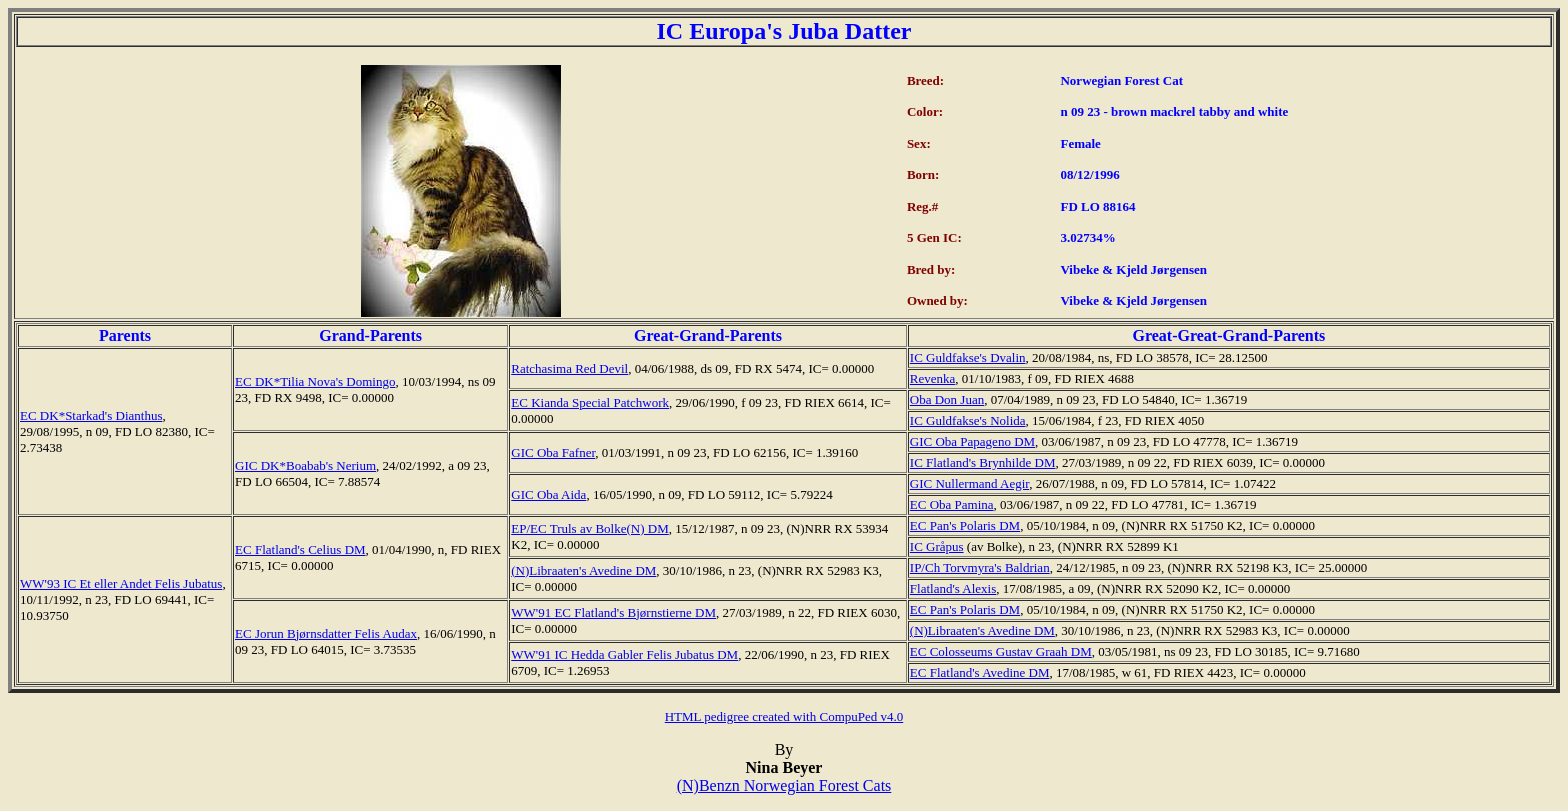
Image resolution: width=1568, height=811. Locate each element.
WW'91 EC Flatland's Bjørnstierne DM (613, 612)
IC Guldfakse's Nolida (968, 420)
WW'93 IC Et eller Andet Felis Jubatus (121, 583)
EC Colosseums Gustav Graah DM (1001, 651)
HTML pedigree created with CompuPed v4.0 (784, 716)
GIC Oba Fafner (553, 452)
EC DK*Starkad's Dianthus (91, 415)
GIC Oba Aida (548, 494)
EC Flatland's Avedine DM (980, 672)
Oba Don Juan (947, 399)
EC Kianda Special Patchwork (590, 402)
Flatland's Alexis (953, 588)
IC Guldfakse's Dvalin (968, 357)
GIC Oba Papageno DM (972, 441)
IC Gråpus (937, 546)
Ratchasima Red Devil (569, 368)
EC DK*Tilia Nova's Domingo (315, 381)
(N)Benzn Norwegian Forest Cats (784, 785)
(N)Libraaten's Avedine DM (583, 570)
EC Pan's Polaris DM (965, 525)
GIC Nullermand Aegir (969, 483)
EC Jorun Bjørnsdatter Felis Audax (326, 633)
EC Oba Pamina (952, 504)
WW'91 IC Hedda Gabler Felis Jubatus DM (624, 654)
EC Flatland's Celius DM (300, 549)
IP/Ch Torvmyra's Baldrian (980, 567)
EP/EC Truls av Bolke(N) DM (589, 528)
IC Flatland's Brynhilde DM (983, 462)
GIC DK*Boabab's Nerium (305, 465)
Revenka (932, 378)
